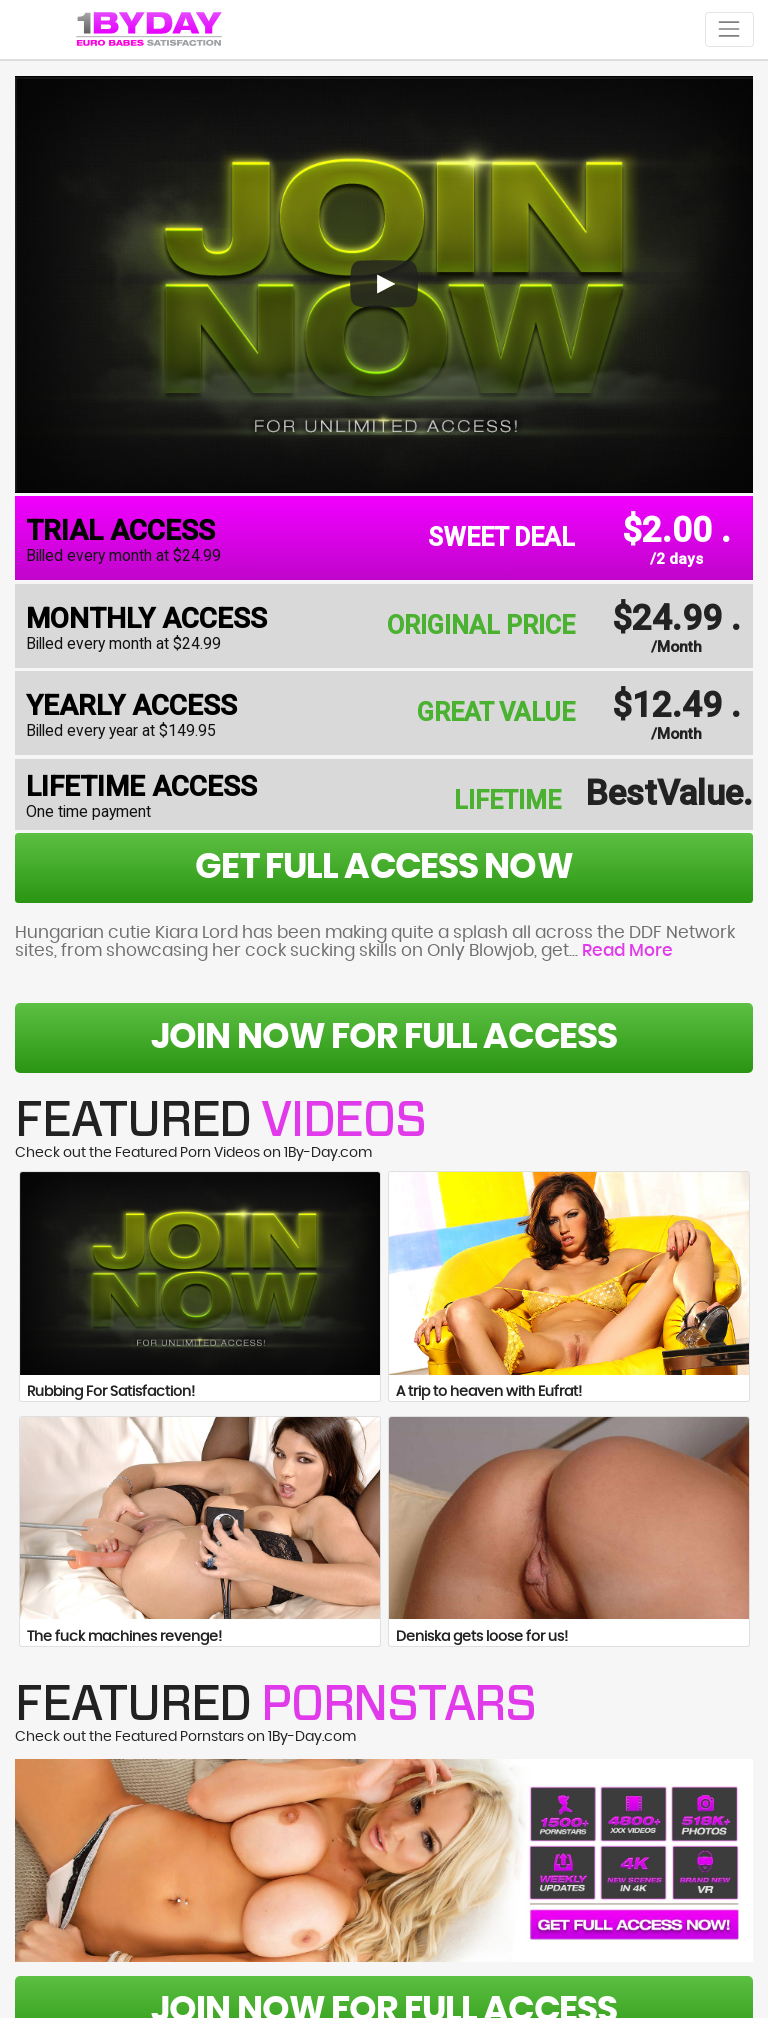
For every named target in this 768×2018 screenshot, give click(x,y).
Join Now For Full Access (384, 1037)
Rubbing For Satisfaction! (111, 1392)
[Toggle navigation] (729, 29)
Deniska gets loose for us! (482, 1637)
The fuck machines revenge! (124, 1637)
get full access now (383, 867)
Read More (627, 951)
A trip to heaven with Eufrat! (489, 1392)
